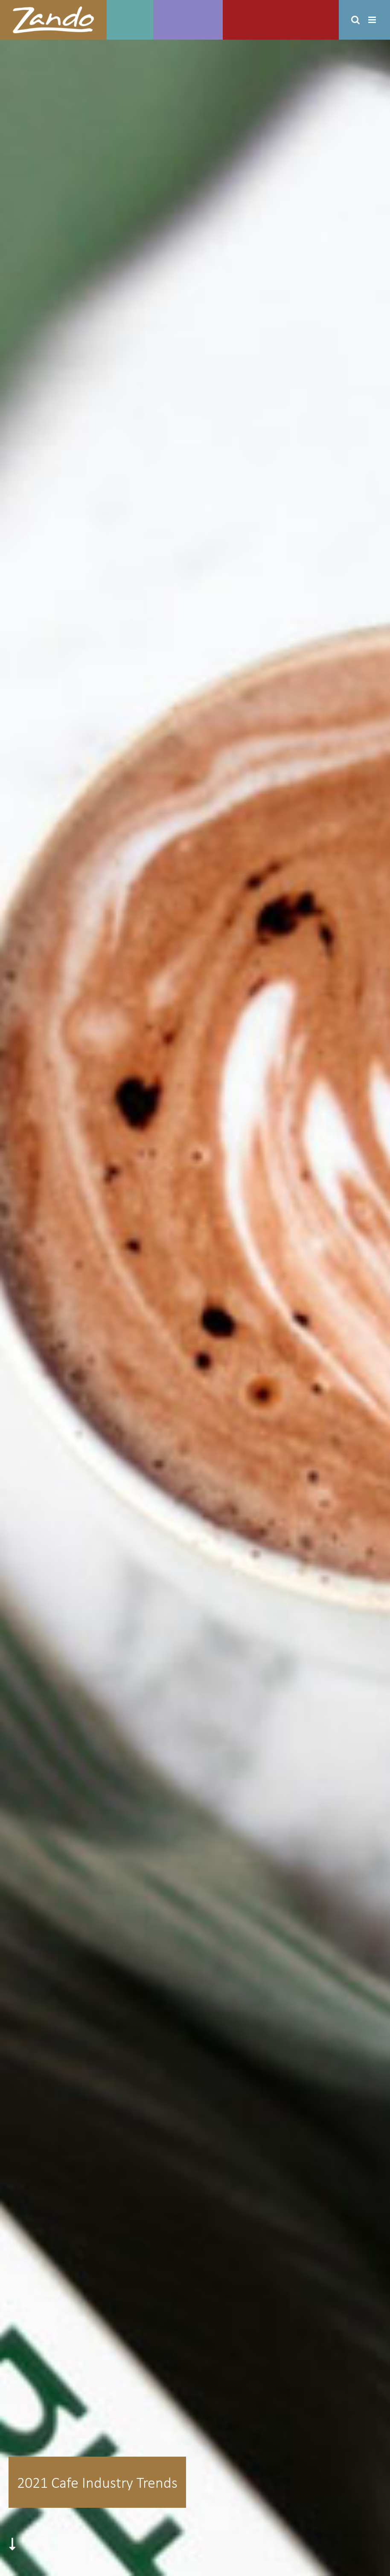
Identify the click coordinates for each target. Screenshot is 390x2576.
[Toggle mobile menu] (372, 19)
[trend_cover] (195, 1308)
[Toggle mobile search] (355, 19)
